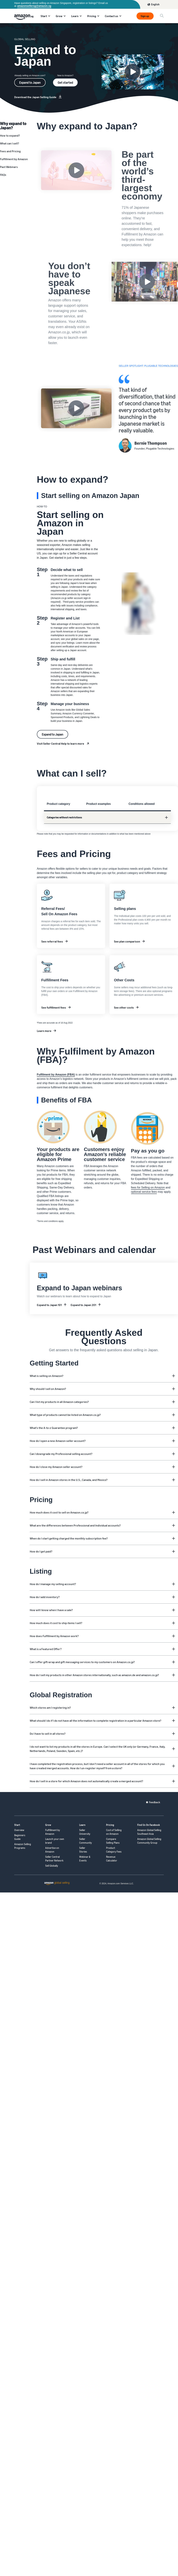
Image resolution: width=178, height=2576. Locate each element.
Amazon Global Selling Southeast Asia (149, 1832)
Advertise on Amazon (52, 1849)
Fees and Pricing (10, 151)
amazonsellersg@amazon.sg (34, 5)
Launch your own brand (54, 1840)
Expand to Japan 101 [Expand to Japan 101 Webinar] (49, 1305)
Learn (74, 16)
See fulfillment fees (53, 1007)
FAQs (3, 174)
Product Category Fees (114, 1849)
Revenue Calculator (111, 1858)
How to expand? (10, 135)
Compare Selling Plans (113, 1840)
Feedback (154, 1802)
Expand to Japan (30, 82)
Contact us (111, 16)
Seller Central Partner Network (54, 1858)
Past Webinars (9, 167)
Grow (59, 16)
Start (44, 16)
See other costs (124, 1007)
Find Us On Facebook (148, 1824)
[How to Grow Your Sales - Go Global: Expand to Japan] (132, 71)
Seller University (84, 1832)
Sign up (145, 16)
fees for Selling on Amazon (148, 1187)
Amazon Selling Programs (22, 1846)
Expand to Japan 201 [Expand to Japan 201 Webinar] (83, 1305)
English (155, 4)
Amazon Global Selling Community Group (149, 1840)
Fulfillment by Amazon (14, 159)
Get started (65, 82)
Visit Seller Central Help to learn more (60, 743)
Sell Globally (51, 1865)
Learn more (44, 1031)
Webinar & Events (84, 1858)
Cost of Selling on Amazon (114, 1832)
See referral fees (52, 941)
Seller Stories (83, 1849)
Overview (19, 1830)
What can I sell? (9, 143)
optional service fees (144, 1191)
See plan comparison (127, 941)
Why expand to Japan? (13, 125)
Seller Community (85, 1840)
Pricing (91, 16)
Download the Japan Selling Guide (35, 97)
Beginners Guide (19, 1837)
